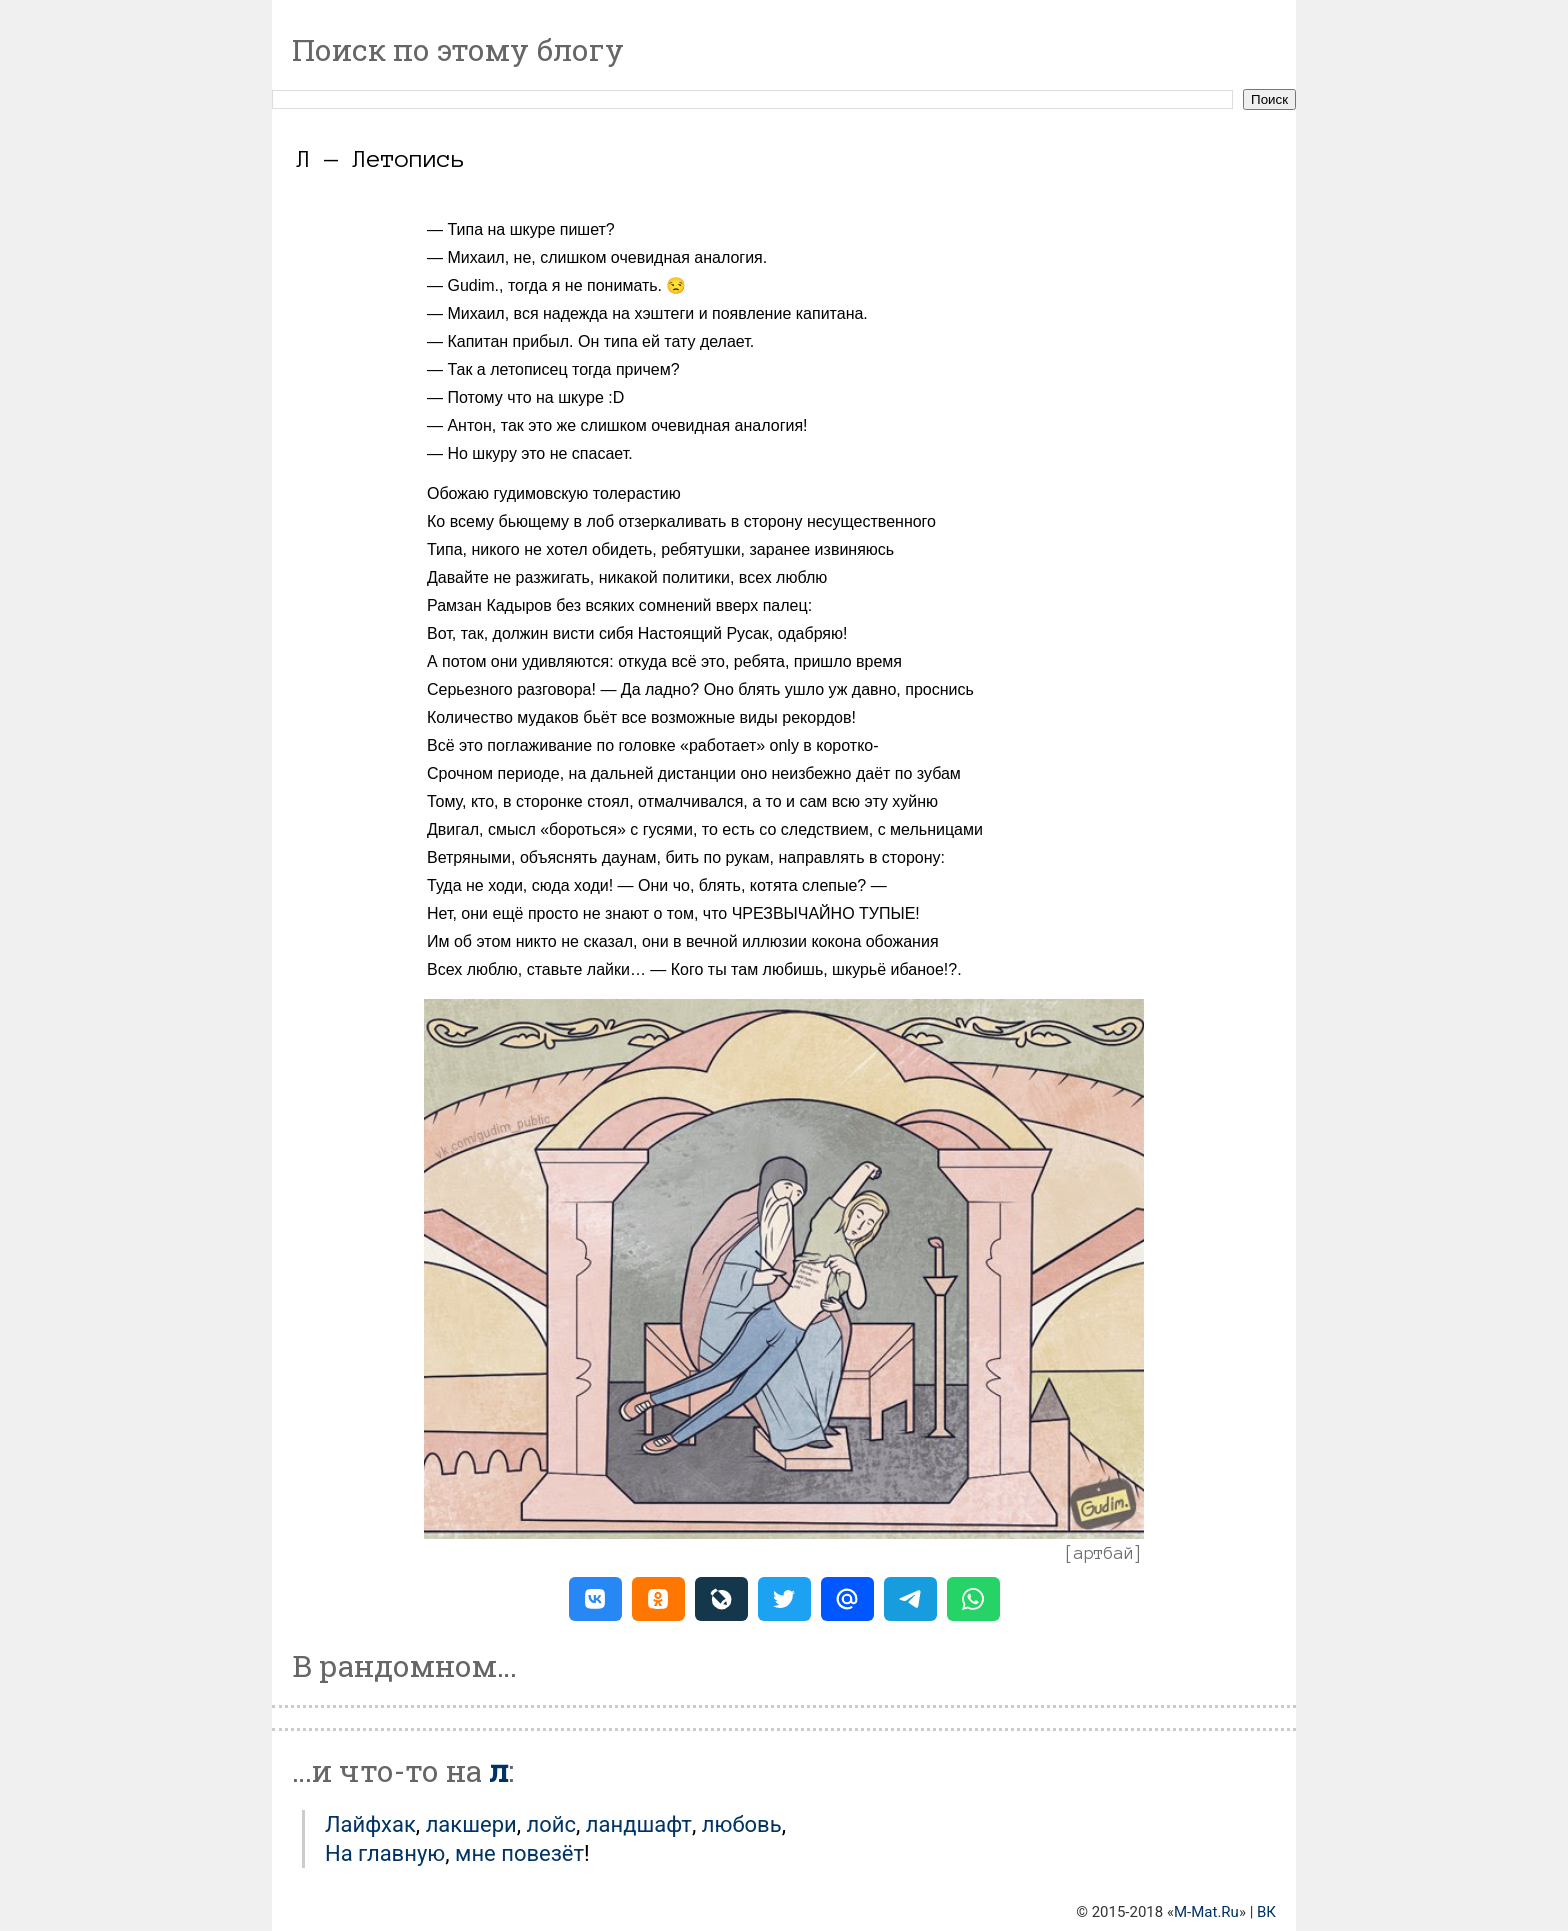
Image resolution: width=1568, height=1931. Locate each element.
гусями (668, 829)
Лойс (551, 1824)
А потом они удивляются (518, 661)
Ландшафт (639, 1824)
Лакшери (471, 1824)
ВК (1266, 1912)
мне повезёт (519, 1853)
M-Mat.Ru (1206, 1912)
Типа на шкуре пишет (526, 229)
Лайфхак (370, 1824)
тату (679, 341)
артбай (1104, 1553)
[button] (595, 1599)
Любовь (742, 1824)
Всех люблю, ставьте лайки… (536, 969)
